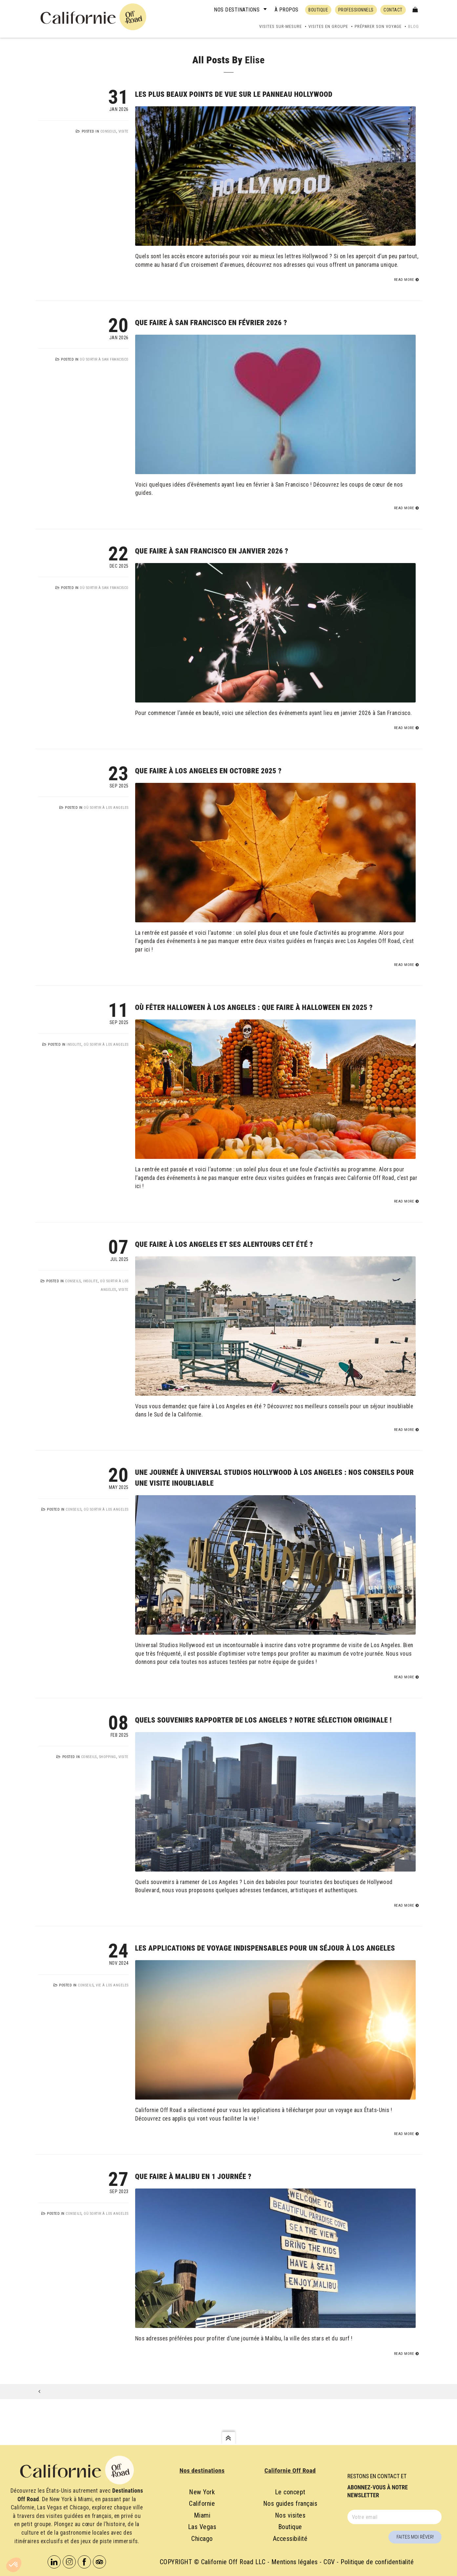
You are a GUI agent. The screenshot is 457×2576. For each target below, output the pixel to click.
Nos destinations (237, 10)
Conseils (108, 131)
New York (202, 2492)
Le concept (290, 2492)
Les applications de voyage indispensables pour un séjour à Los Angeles (265, 1948)
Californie (202, 2503)
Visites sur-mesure (280, 26)
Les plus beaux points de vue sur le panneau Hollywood (234, 94)
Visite (123, 131)
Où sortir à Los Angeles (106, 808)
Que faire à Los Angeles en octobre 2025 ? (208, 771)
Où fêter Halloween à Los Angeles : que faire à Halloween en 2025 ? (254, 1007)
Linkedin (54, 2561)
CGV (329, 2562)
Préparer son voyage (378, 26)
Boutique (290, 2527)
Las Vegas (202, 2527)
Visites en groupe (328, 26)
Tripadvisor (99, 2561)
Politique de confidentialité (377, 2562)
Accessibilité (290, 2539)
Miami (202, 2515)
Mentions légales (294, 2562)
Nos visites (290, 2515)
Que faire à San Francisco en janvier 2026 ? (211, 551)
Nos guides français (290, 2503)
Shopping (107, 1757)
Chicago (202, 2539)
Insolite (74, 1044)
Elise (255, 60)
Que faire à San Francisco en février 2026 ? (211, 323)
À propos (287, 10)
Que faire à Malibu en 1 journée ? (193, 2176)
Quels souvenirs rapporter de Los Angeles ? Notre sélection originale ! (263, 1720)
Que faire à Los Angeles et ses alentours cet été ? (224, 1244)
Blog (413, 26)
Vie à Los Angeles (112, 1985)
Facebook (84, 2561)
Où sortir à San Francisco (104, 359)
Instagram (69, 2561)
